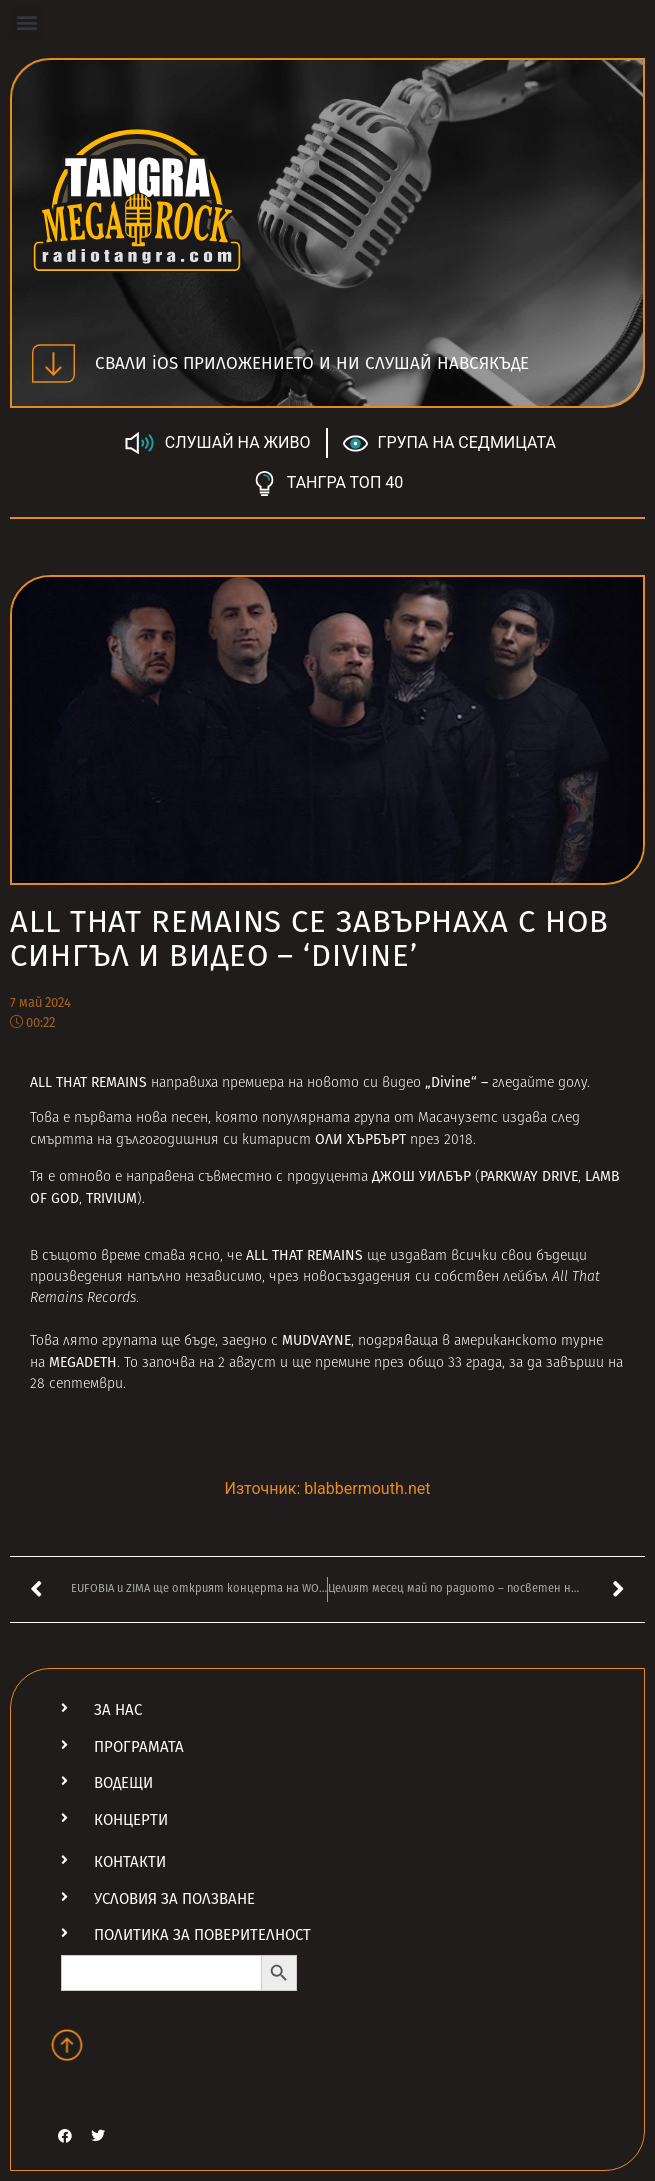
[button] (26, 21)
